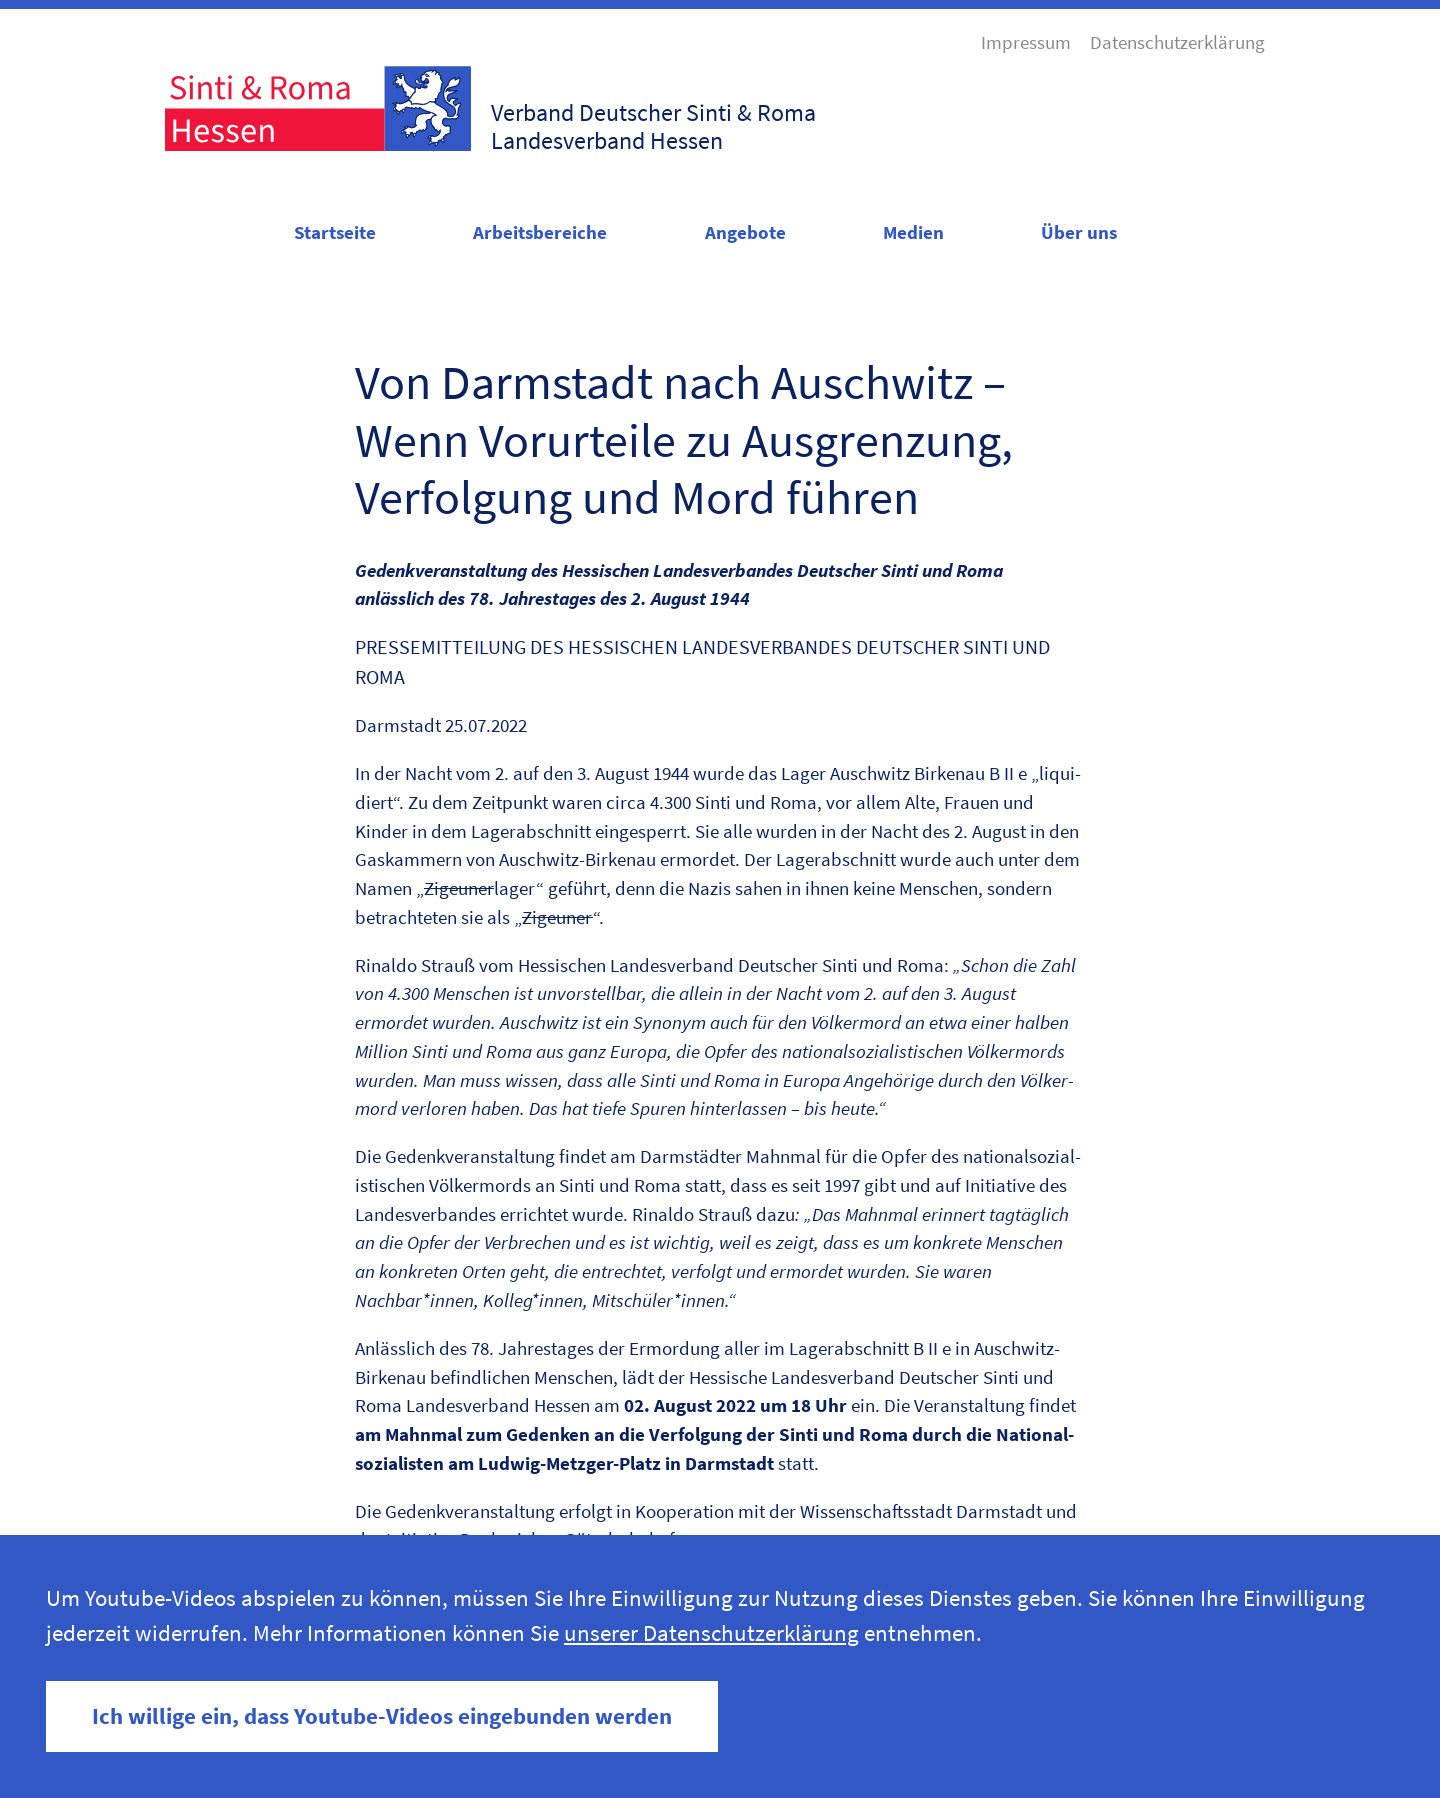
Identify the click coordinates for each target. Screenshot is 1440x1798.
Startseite (335, 232)
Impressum (1026, 42)
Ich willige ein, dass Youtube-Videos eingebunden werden (382, 1715)
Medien (913, 232)
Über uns (1079, 232)
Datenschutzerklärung (1177, 42)
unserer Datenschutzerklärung (711, 1632)
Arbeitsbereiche (540, 232)
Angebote (745, 232)
